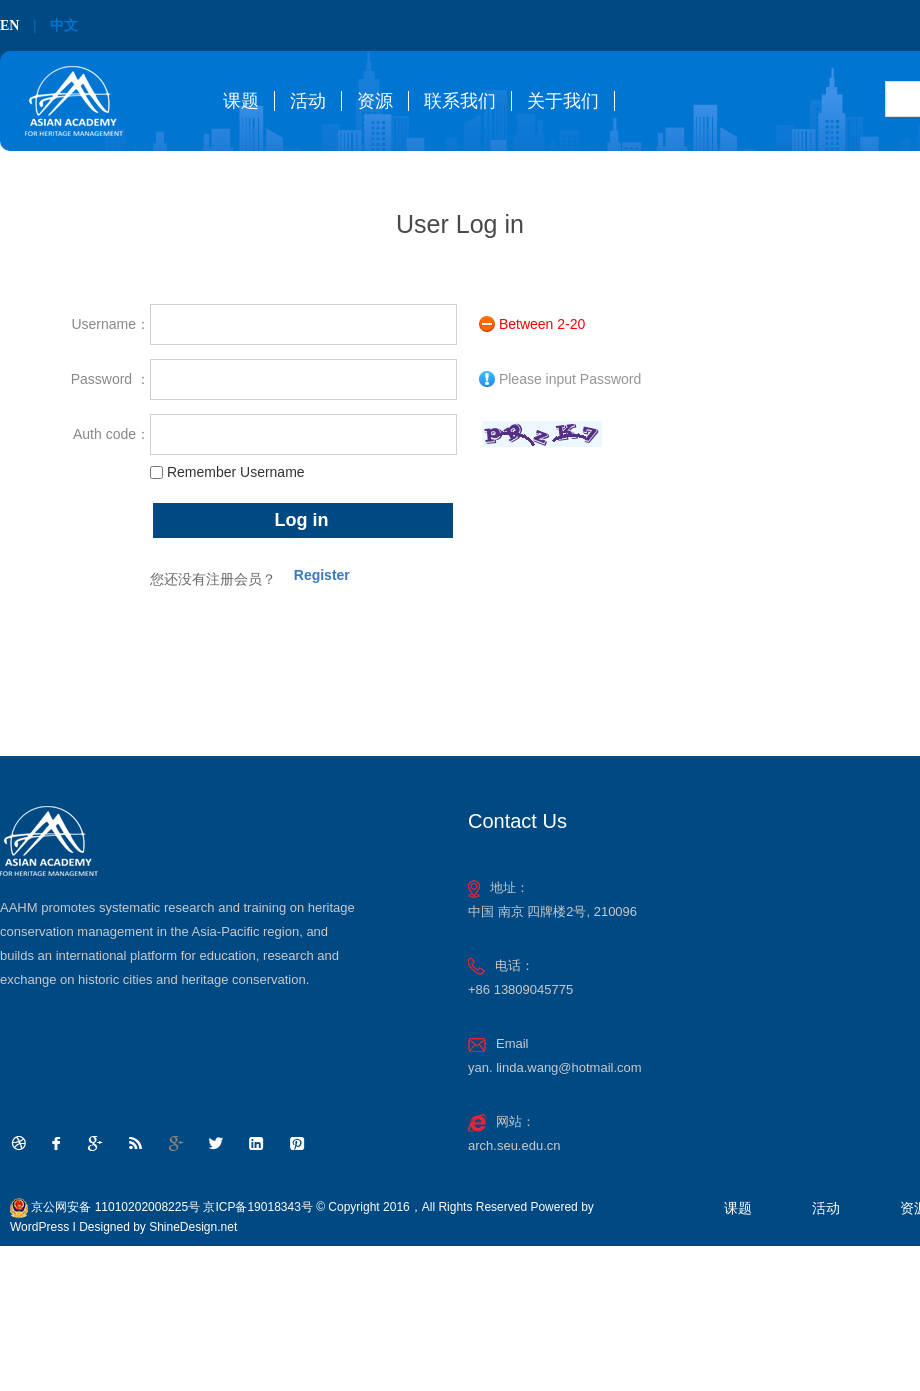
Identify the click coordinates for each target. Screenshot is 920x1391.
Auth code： (111, 434)
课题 (241, 101)
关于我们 (563, 101)
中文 (64, 25)
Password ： (110, 379)
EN (9, 25)
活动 (308, 101)
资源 (375, 101)
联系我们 (460, 101)
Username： (110, 324)
